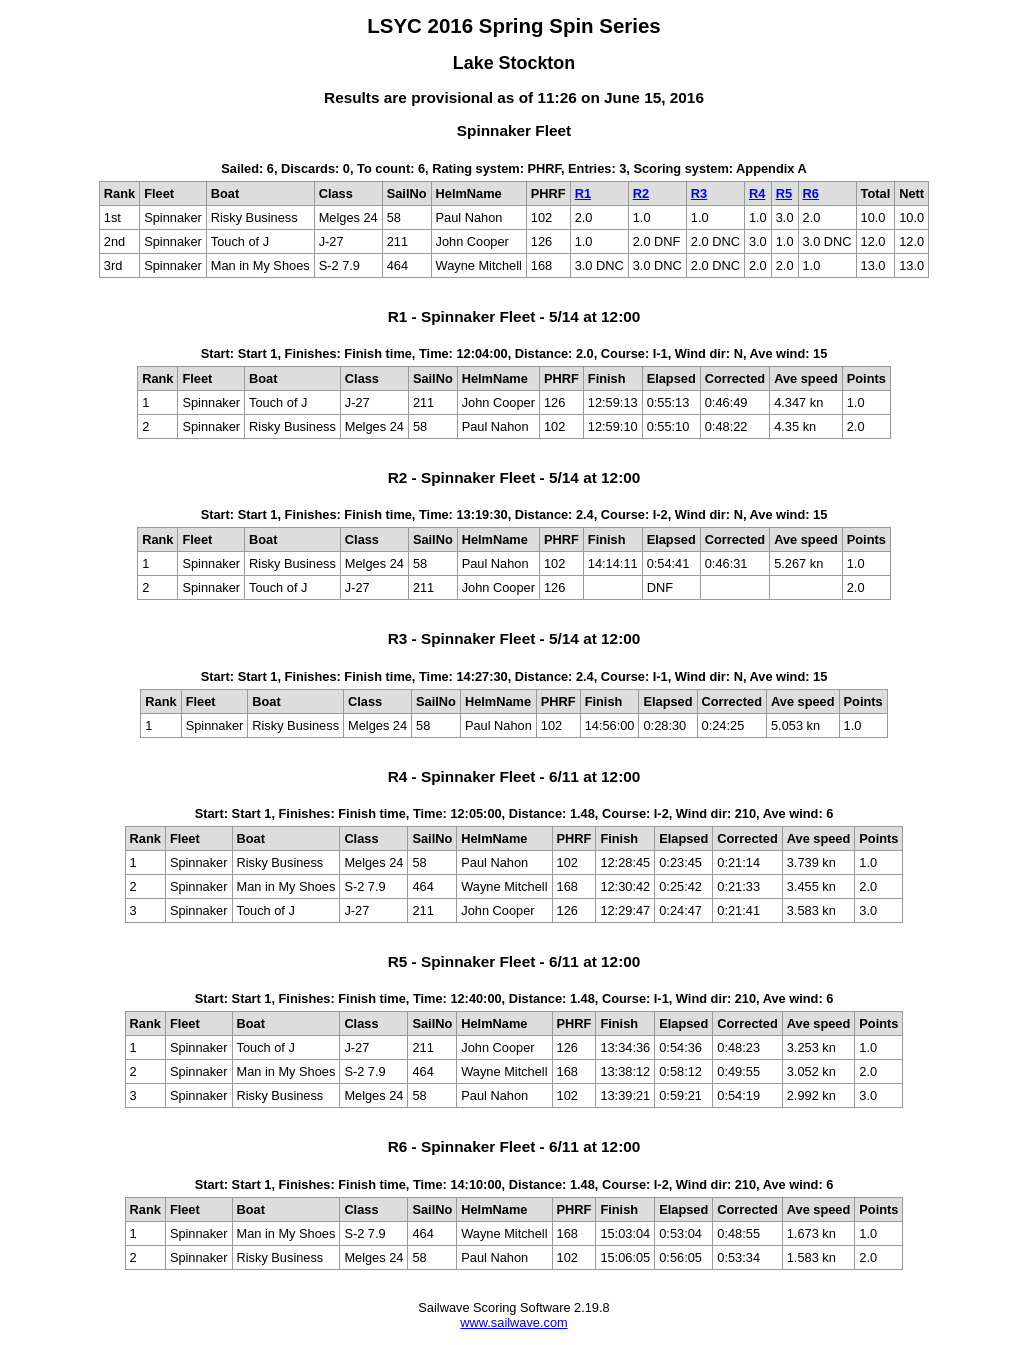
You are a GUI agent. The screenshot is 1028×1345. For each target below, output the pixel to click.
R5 (784, 193)
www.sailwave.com (513, 1322)
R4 (757, 193)
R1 (583, 193)
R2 (641, 193)
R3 (699, 193)
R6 (811, 193)
